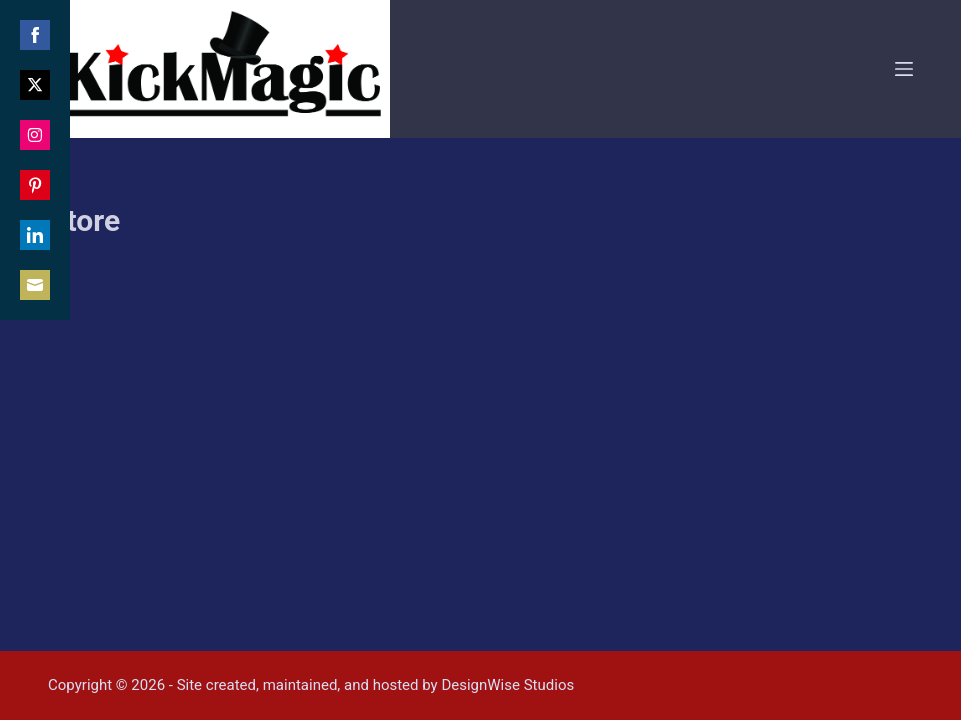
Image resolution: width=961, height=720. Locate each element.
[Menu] (904, 69)
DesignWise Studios (507, 685)
